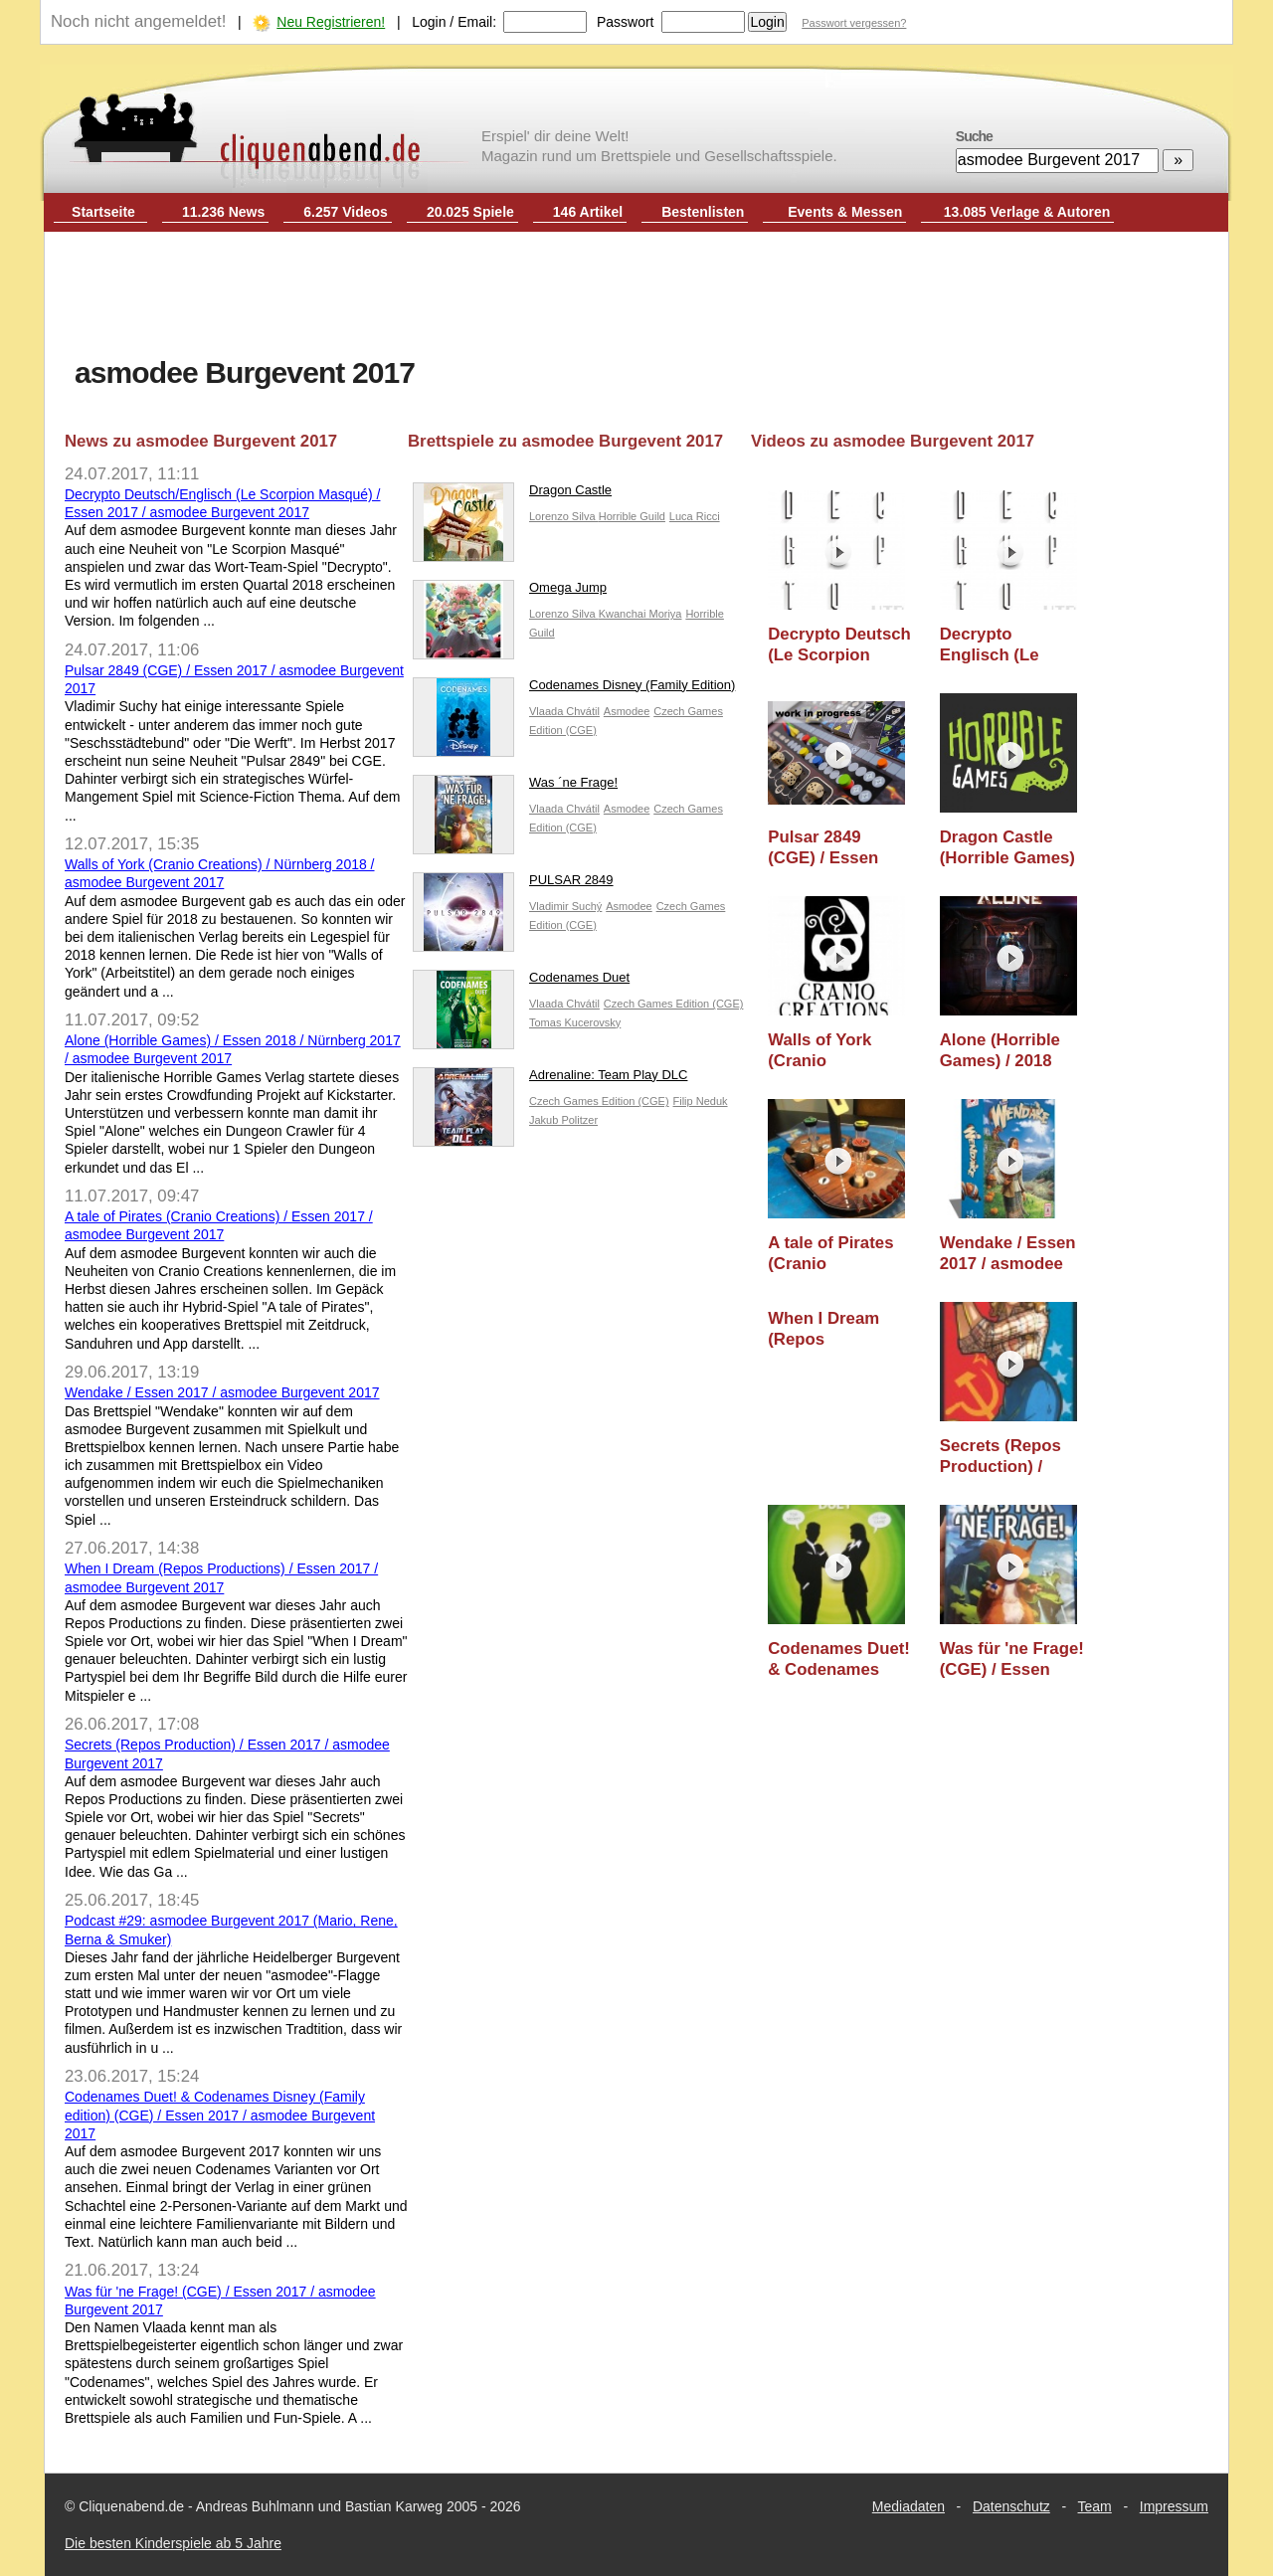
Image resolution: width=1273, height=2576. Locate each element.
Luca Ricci (694, 516)
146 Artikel (588, 212)
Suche (974, 136)
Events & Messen (845, 212)
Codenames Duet (521, 982)
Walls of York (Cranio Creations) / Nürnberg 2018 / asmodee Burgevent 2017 (831, 1050)
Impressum (1174, 2506)
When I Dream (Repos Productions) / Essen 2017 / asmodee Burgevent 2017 (830, 1329)
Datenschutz (1011, 2506)
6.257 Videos (345, 212)
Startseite (103, 212)
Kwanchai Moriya (640, 614)
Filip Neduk (700, 1101)
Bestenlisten (702, 212)
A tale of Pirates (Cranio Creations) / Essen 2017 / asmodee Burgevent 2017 (830, 1253)
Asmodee (626, 711)
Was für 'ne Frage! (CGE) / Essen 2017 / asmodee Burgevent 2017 (1012, 1659)
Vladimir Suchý (565, 906)
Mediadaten (908, 2506)
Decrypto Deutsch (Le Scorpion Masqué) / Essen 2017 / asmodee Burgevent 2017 (839, 645)
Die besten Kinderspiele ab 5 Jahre (173, 2543)
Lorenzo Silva (564, 516)
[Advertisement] (636, 296)
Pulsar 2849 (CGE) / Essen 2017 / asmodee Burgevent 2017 (830, 848)
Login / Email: (454, 22)
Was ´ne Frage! (515, 787)
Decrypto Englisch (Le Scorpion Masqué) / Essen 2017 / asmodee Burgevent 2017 (1005, 645)
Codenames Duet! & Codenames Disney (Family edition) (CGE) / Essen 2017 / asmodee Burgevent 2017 (220, 2114)
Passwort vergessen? (854, 23)
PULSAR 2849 (513, 884)
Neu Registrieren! (330, 22)
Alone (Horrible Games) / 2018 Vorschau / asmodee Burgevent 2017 (1002, 1050)
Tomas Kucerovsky (575, 1022)
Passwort (625, 22)
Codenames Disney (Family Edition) (574, 689)
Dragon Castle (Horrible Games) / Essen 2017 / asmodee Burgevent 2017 (1007, 848)
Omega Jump (510, 592)
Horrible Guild (632, 516)
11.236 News (223, 212)
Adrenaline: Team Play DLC (550, 1079)
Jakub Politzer (563, 1120)
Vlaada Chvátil (564, 711)
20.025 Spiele (470, 212)
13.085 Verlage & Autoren (1027, 212)
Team (1095, 2506)
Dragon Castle (512, 494)
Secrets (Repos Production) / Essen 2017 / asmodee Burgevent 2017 (1002, 1456)
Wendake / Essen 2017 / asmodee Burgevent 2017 (222, 1392)
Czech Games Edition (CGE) (674, 1004)
